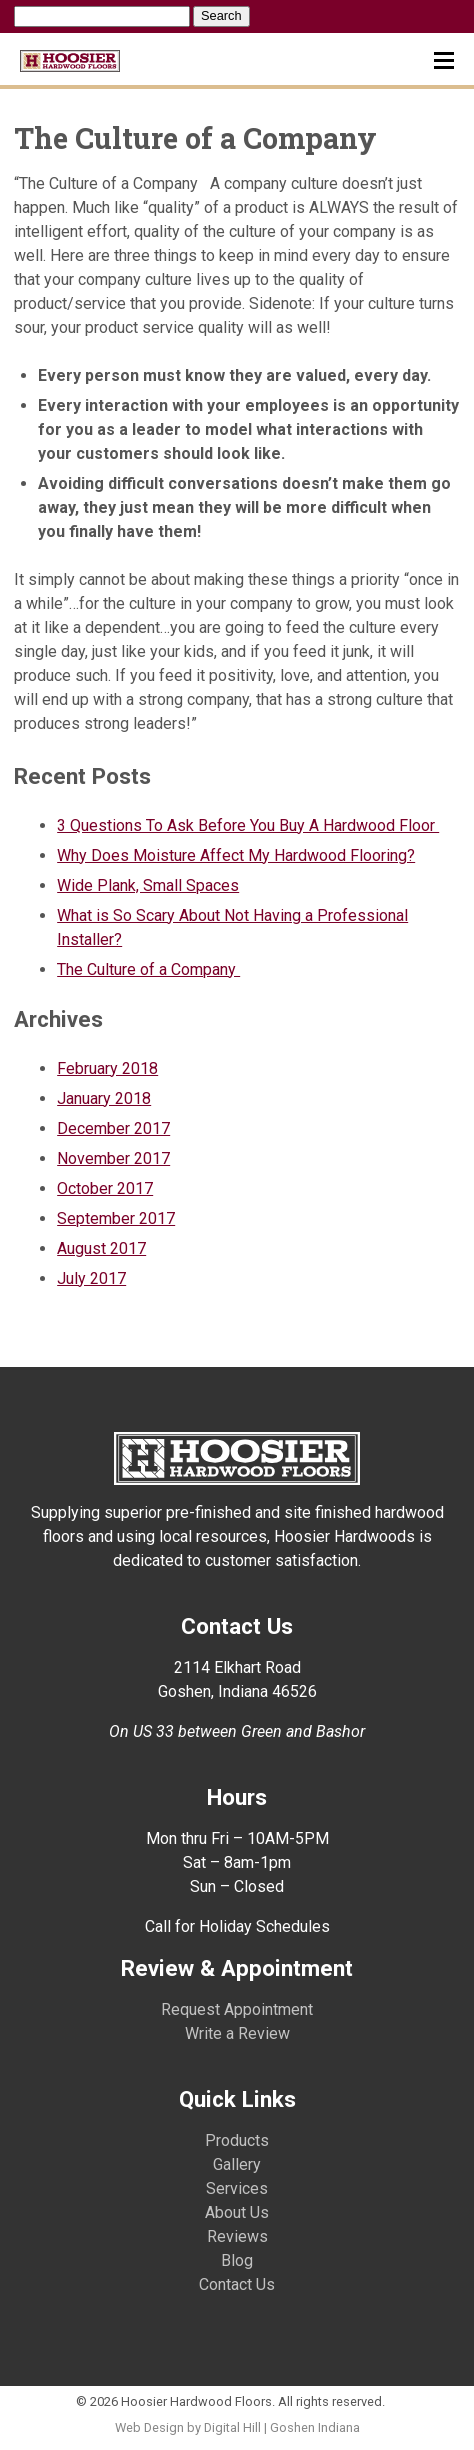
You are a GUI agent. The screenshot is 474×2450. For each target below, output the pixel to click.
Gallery (237, 2164)
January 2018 (104, 1098)
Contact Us (237, 2284)
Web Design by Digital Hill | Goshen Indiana (237, 2427)
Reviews (237, 2236)
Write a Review (237, 2033)
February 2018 (107, 1068)
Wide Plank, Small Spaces (148, 885)
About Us (237, 2212)
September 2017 (116, 1218)
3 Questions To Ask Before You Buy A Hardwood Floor (248, 825)
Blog (237, 2260)
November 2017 (113, 1158)
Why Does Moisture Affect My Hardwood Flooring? (236, 855)
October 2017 (105, 1188)
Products (237, 2140)
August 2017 (101, 1248)
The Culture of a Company (148, 969)
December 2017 (113, 1128)
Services (237, 2188)
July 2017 (91, 1278)
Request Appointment (237, 2009)
